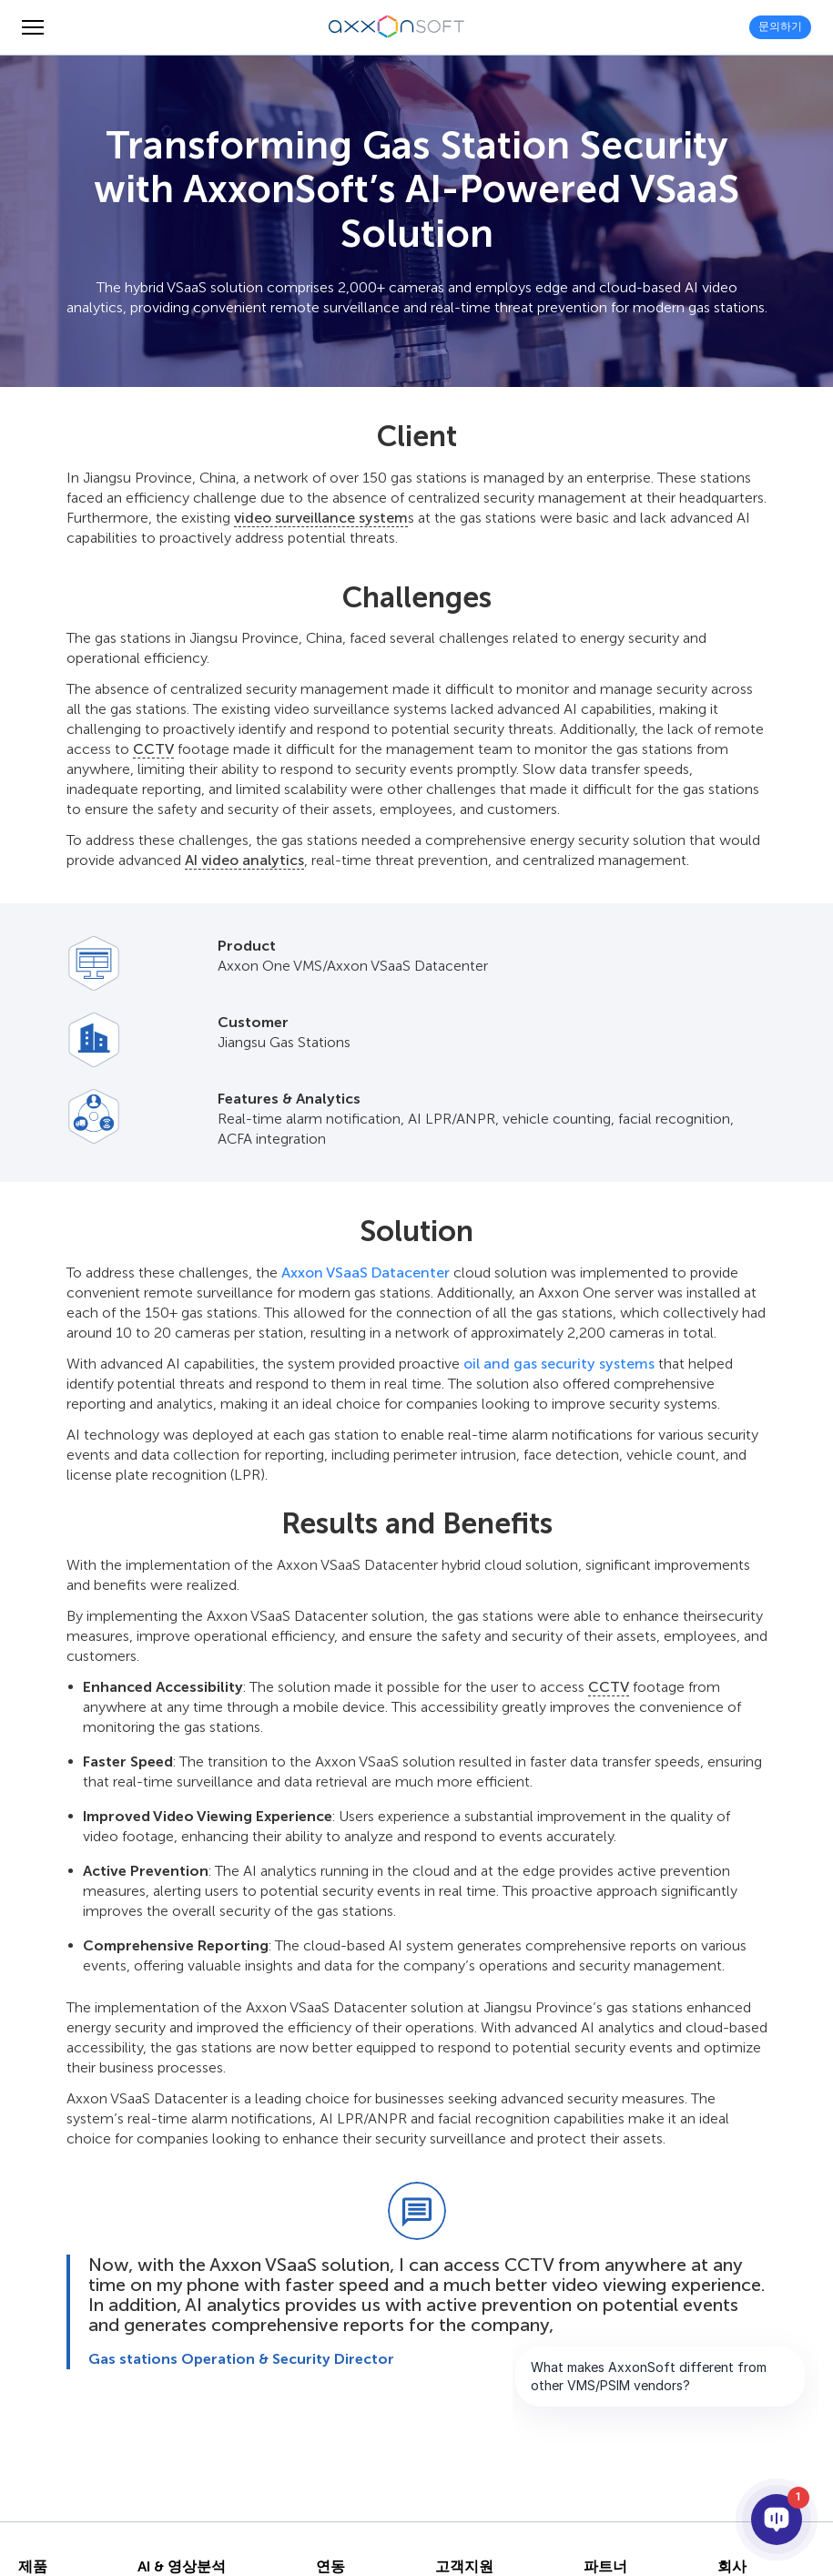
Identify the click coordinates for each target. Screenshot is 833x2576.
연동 (330, 2567)
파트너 (605, 2567)
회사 (732, 2567)
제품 (32, 2567)
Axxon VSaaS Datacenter (365, 1272)
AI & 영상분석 (181, 2567)
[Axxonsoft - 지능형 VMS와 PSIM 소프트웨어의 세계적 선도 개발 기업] (397, 27)
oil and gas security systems (559, 1363)
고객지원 (464, 2567)
